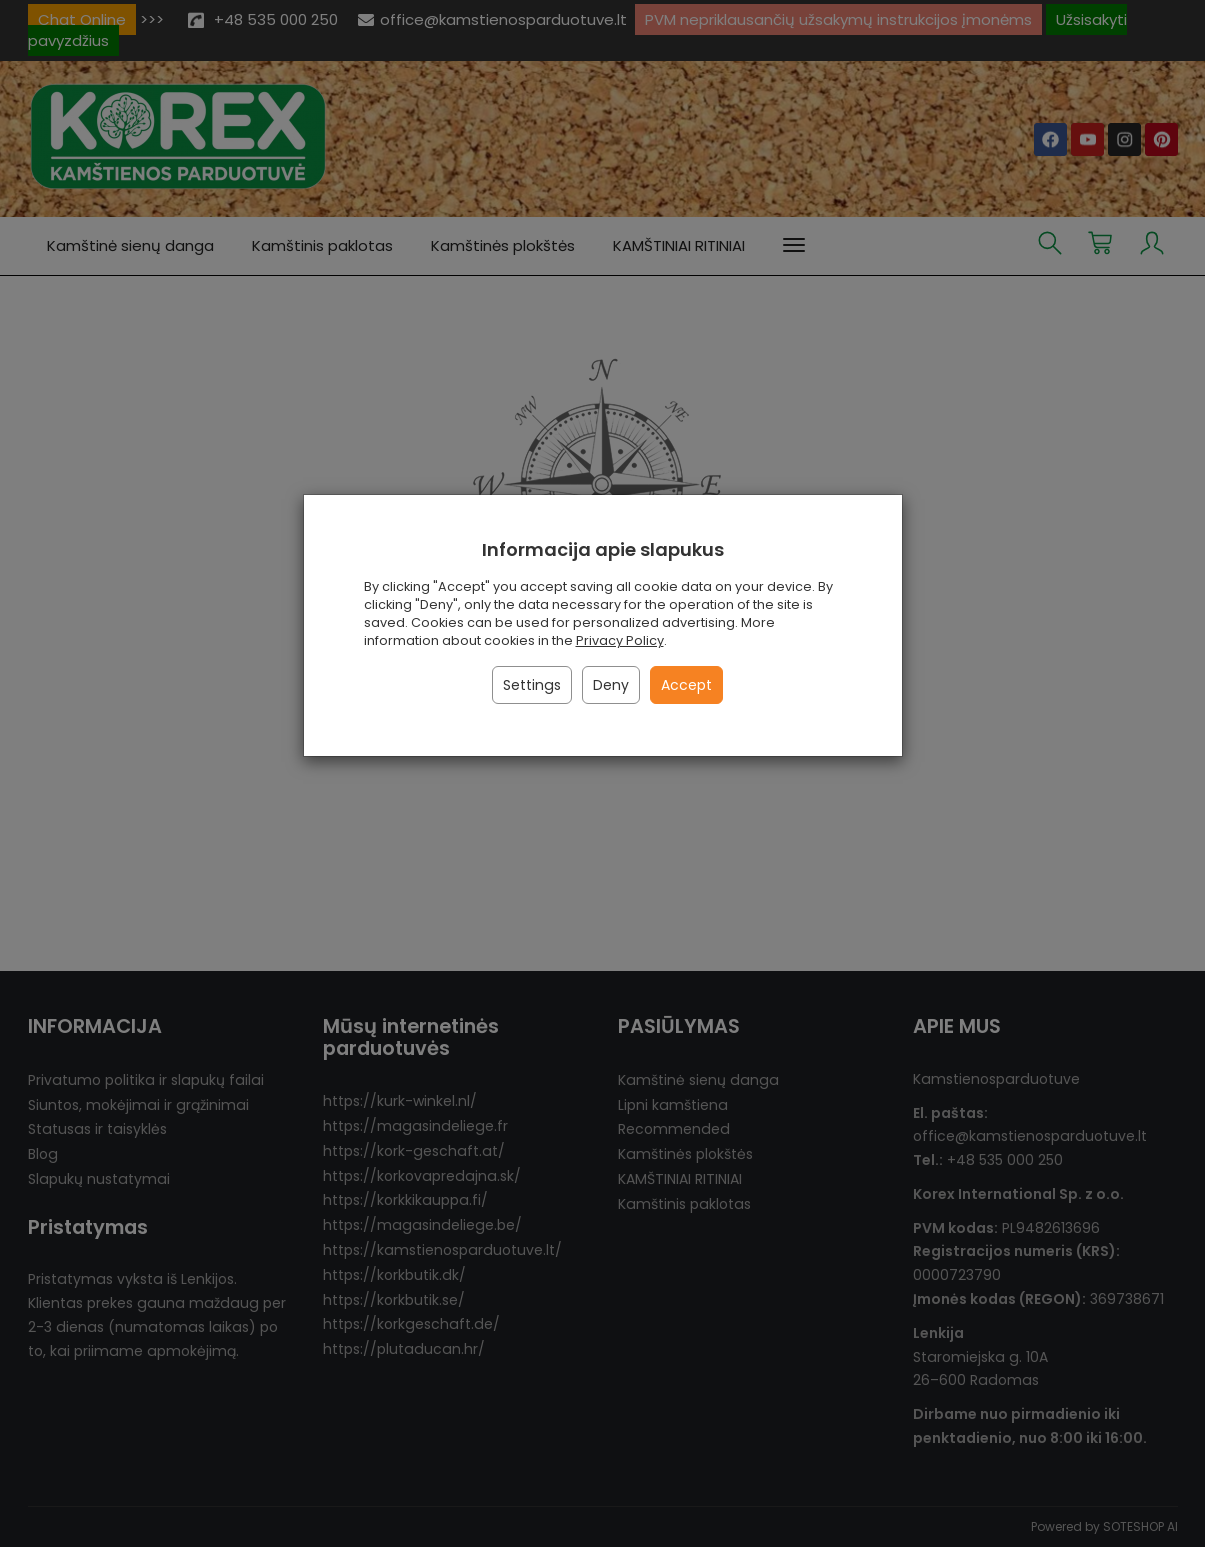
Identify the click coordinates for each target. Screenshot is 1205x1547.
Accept (686, 685)
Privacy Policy (620, 640)
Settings (532, 685)
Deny (611, 685)
